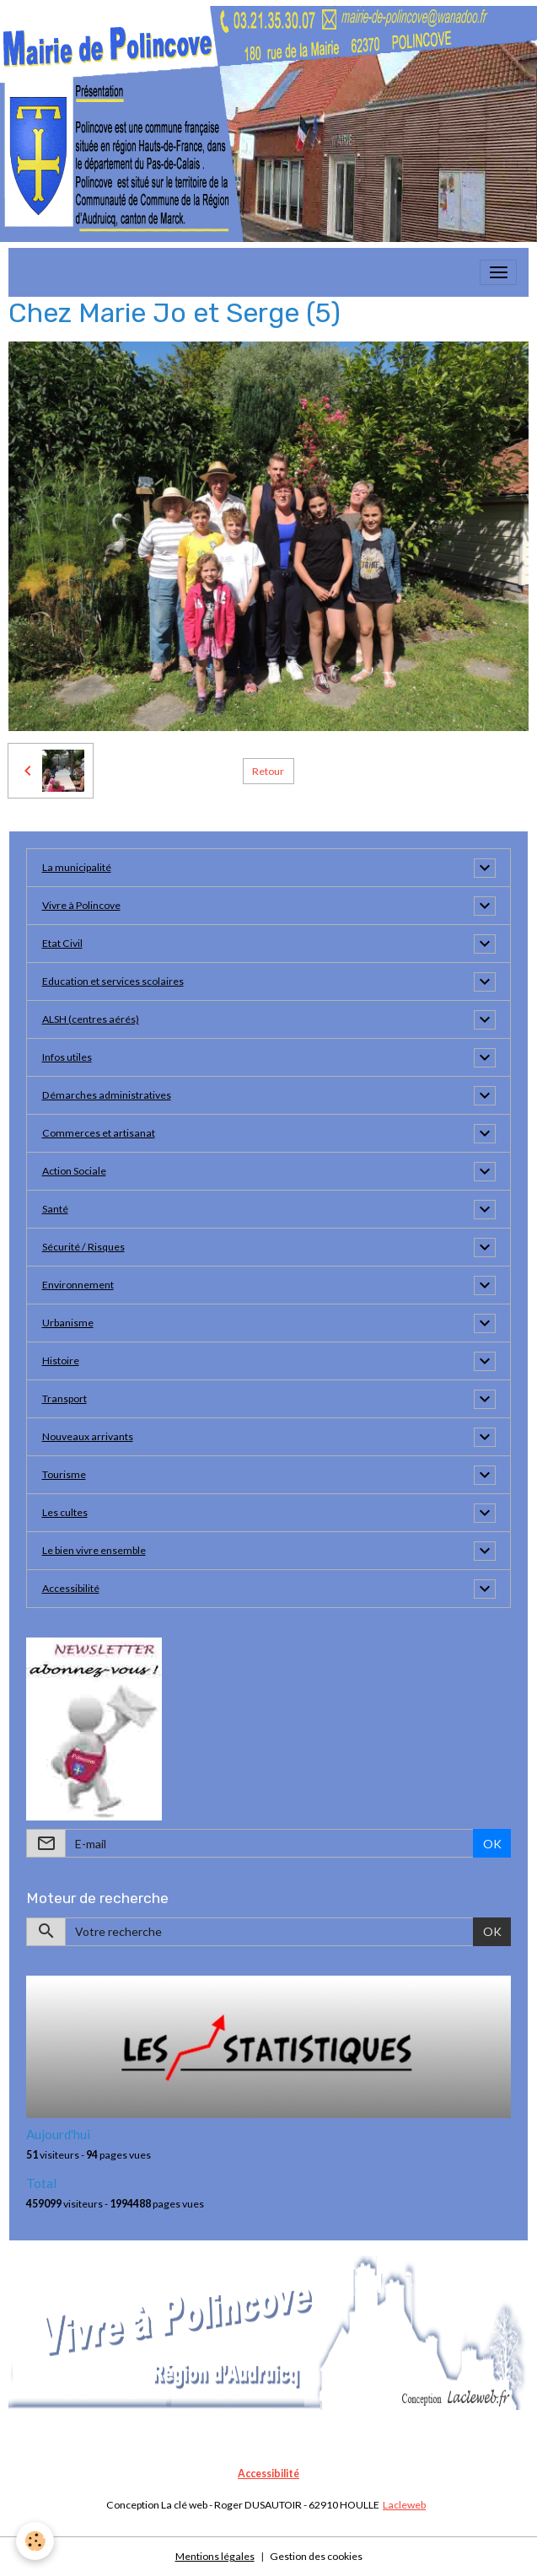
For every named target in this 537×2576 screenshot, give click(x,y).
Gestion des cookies (316, 2556)
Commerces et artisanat (98, 1133)
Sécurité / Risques (83, 1246)
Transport (64, 1398)
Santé (55, 1208)
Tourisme (64, 1474)
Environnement (78, 1284)
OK (492, 1844)
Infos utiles (67, 1057)
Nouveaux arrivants (87, 1436)
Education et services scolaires (113, 981)
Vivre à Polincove (81, 905)
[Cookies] (36, 2541)
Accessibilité (70, 1588)
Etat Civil (62, 943)
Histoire (60, 1360)
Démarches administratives (106, 1095)
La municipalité (76, 867)
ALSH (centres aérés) (90, 1019)
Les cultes (65, 1512)
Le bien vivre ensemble (94, 1550)
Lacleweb (404, 2504)
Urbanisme (68, 1322)
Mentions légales (215, 2556)
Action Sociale (74, 1170)
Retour (268, 771)
